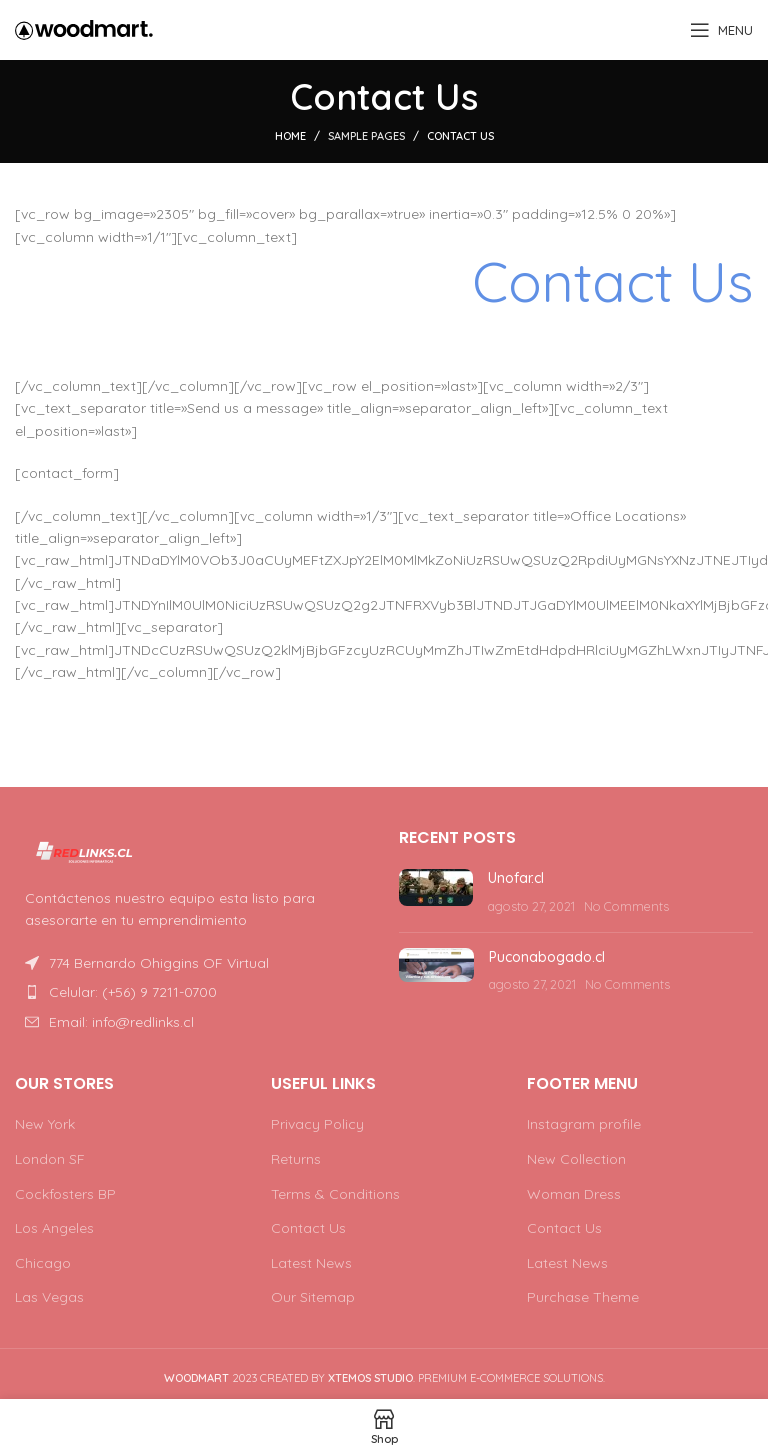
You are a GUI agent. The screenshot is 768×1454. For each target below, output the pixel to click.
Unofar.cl (516, 878)
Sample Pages (366, 136)
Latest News (311, 1263)
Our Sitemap (313, 1297)
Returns (296, 1159)
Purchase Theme (583, 1297)
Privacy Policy (317, 1124)
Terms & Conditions (335, 1194)
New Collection (576, 1159)
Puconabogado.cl (547, 957)
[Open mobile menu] (721, 30)
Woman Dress (574, 1194)
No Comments (626, 906)
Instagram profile (584, 1124)
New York (45, 1124)
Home (290, 136)
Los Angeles (54, 1228)
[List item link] (192, 992)
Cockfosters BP (65, 1194)
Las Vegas (49, 1297)
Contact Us (308, 1228)
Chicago (43, 1263)
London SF (50, 1159)
